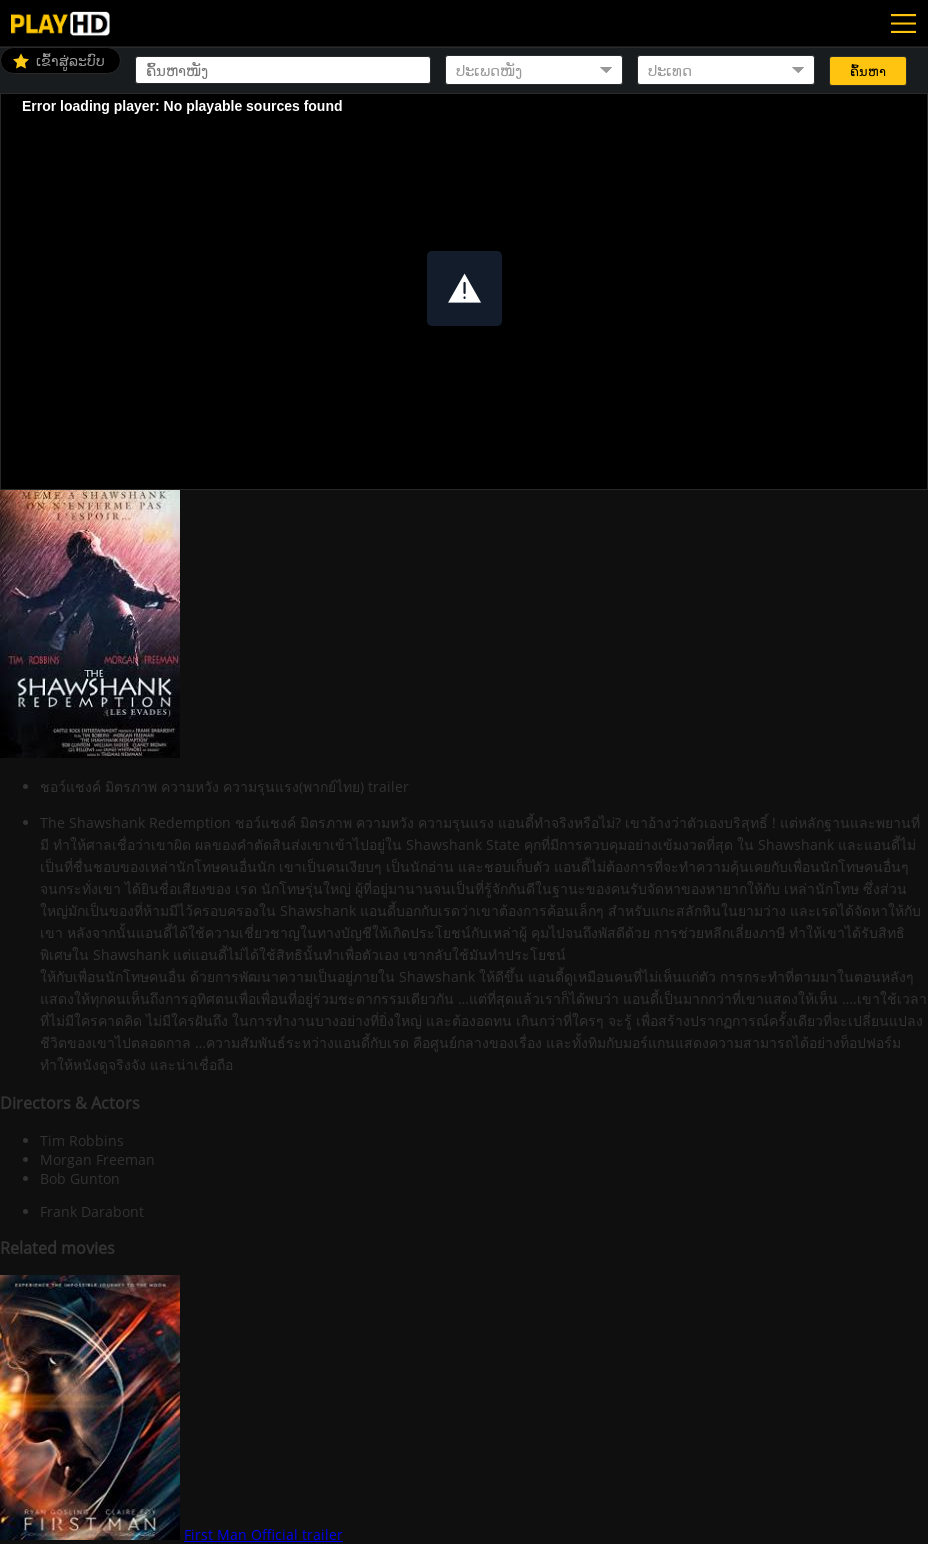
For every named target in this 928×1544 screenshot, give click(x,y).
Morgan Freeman (97, 1159)
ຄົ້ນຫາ (868, 71)
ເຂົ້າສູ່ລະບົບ (70, 60)
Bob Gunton (80, 1178)
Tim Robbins (82, 1140)
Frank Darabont (92, 1211)
